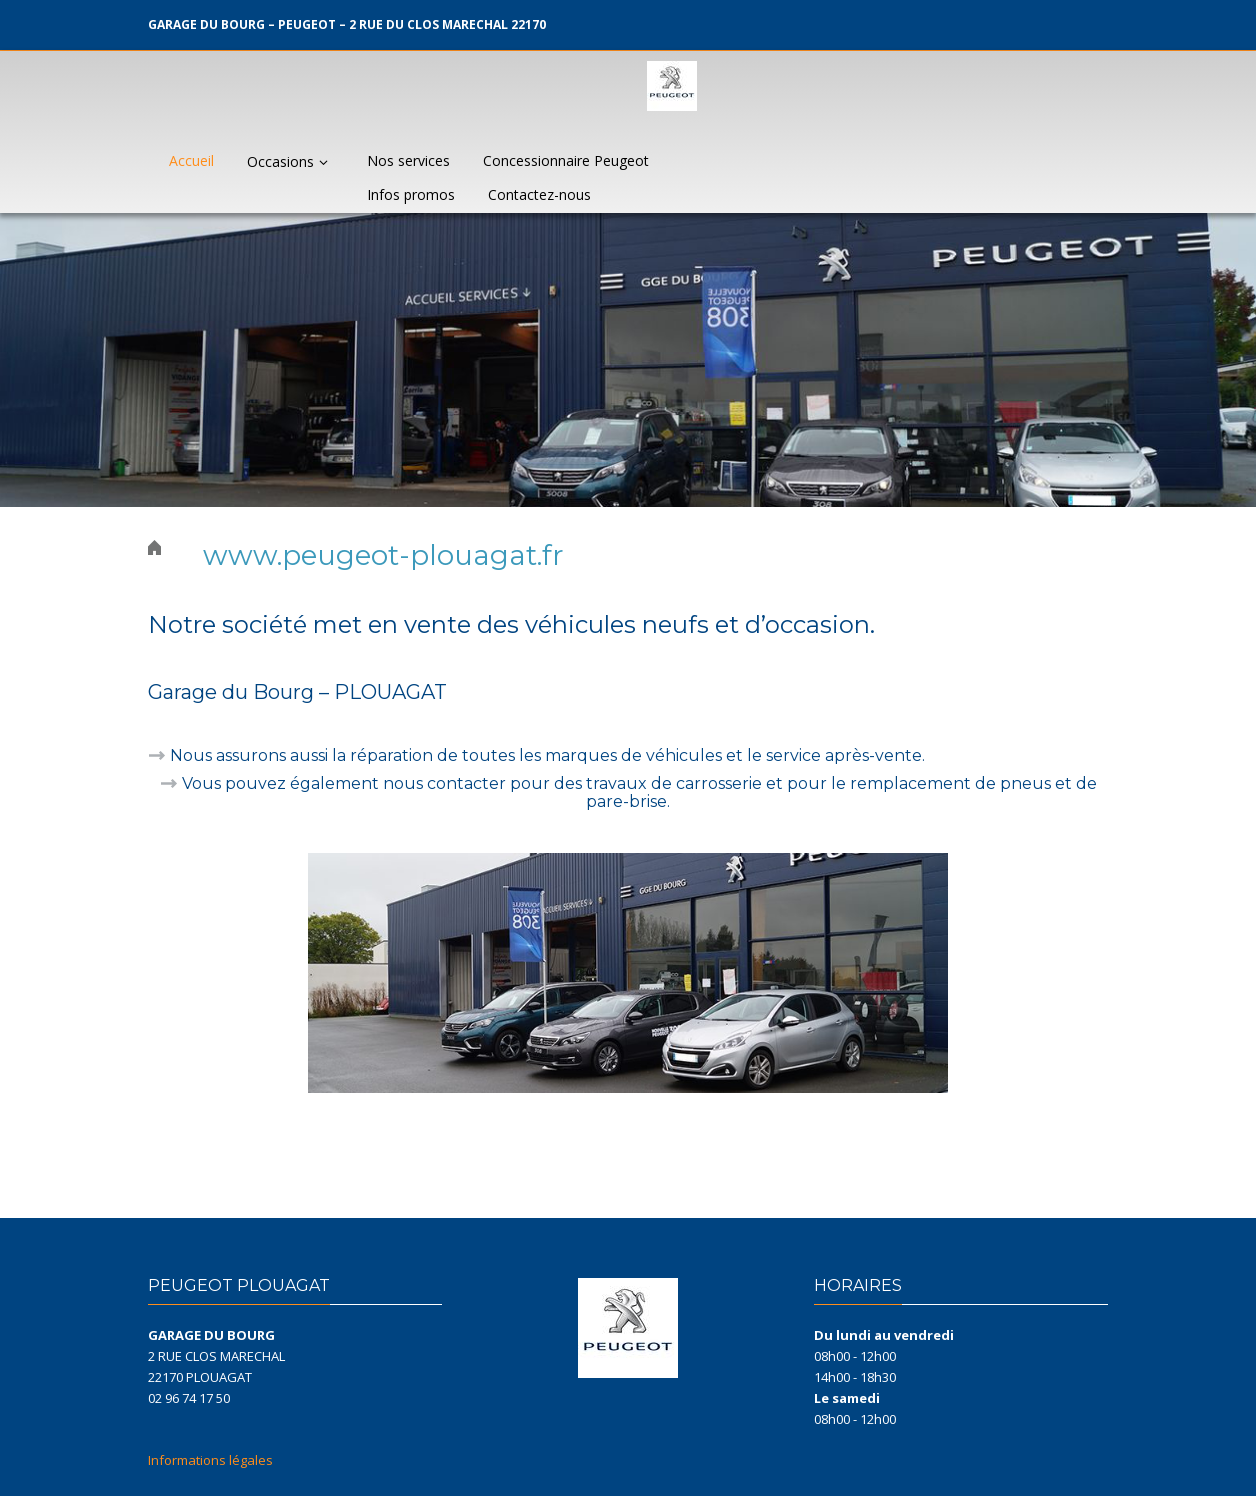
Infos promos (411, 194)
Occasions (290, 161)
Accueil (191, 160)
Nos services (408, 160)
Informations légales (210, 1460)
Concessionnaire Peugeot (566, 160)
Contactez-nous (539, 194)
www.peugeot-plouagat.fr (383, 555)
